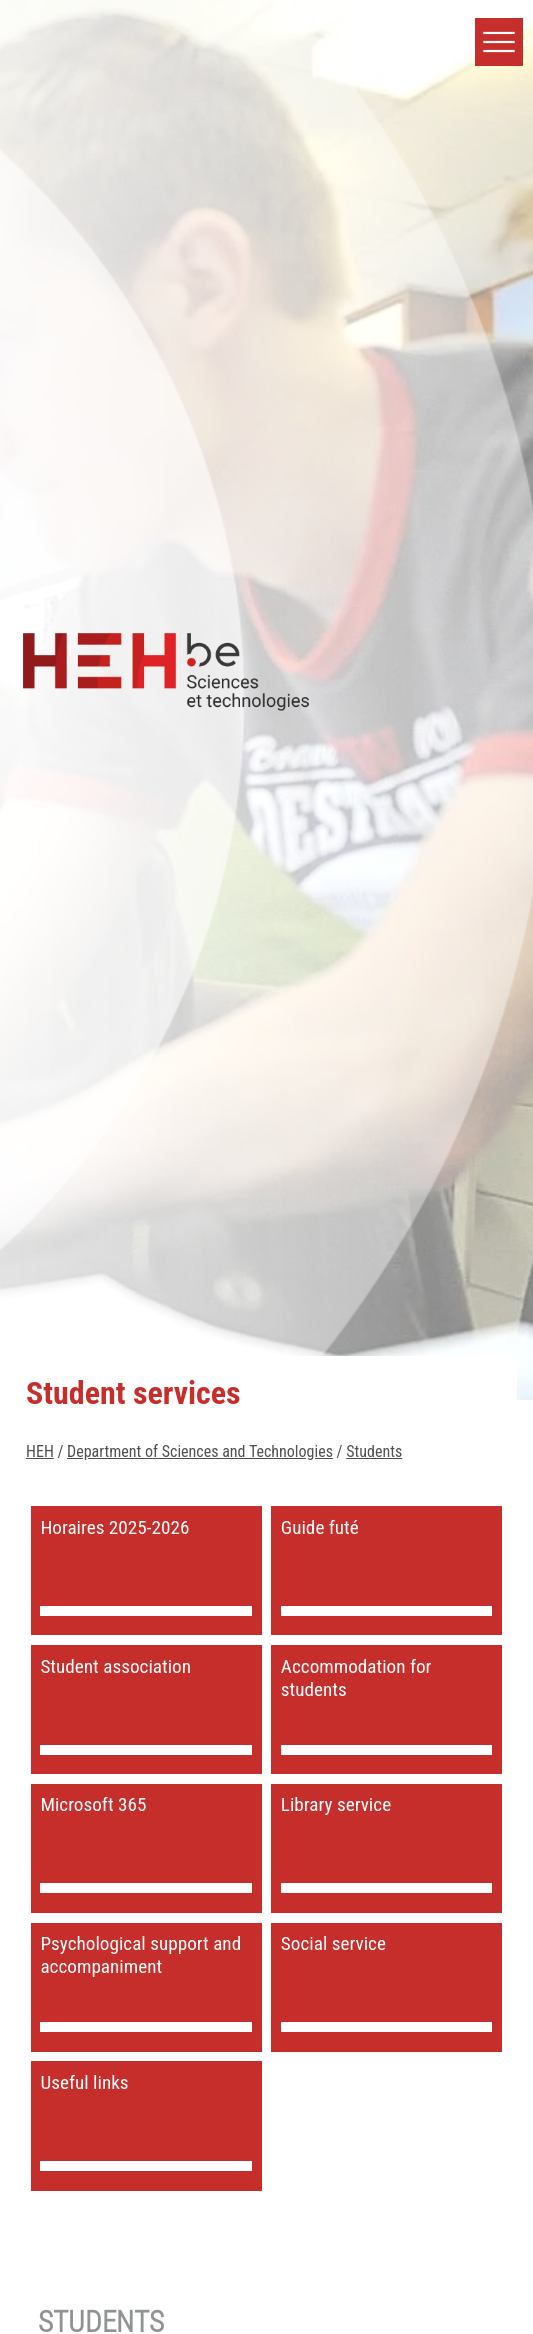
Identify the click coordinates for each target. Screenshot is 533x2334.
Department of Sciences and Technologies (200, 1451)
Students (374, 1451)
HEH (40, 1451)
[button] (499, 42)
